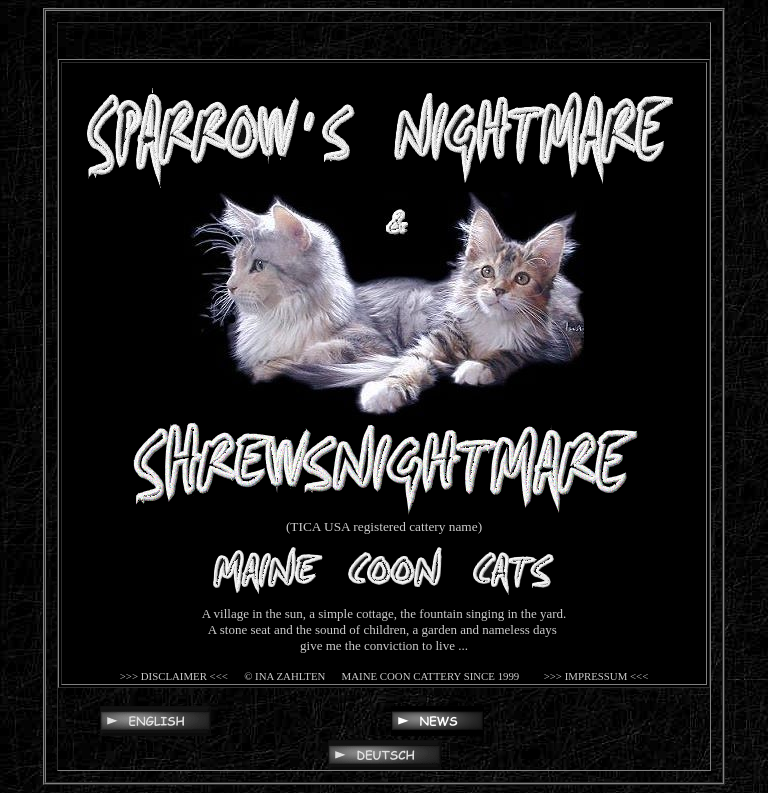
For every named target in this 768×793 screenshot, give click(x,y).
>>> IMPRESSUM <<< (594, 676)
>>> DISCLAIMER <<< (174, 676)
